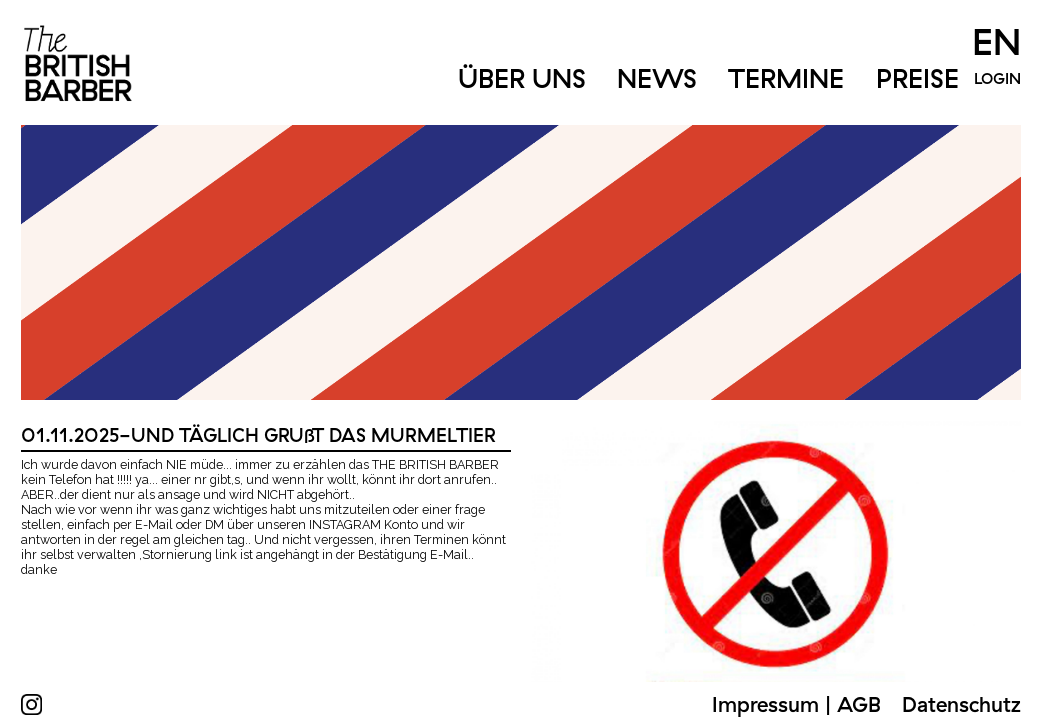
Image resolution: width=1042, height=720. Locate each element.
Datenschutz (961, 704)
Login (997, 78)
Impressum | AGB (796, 704)
